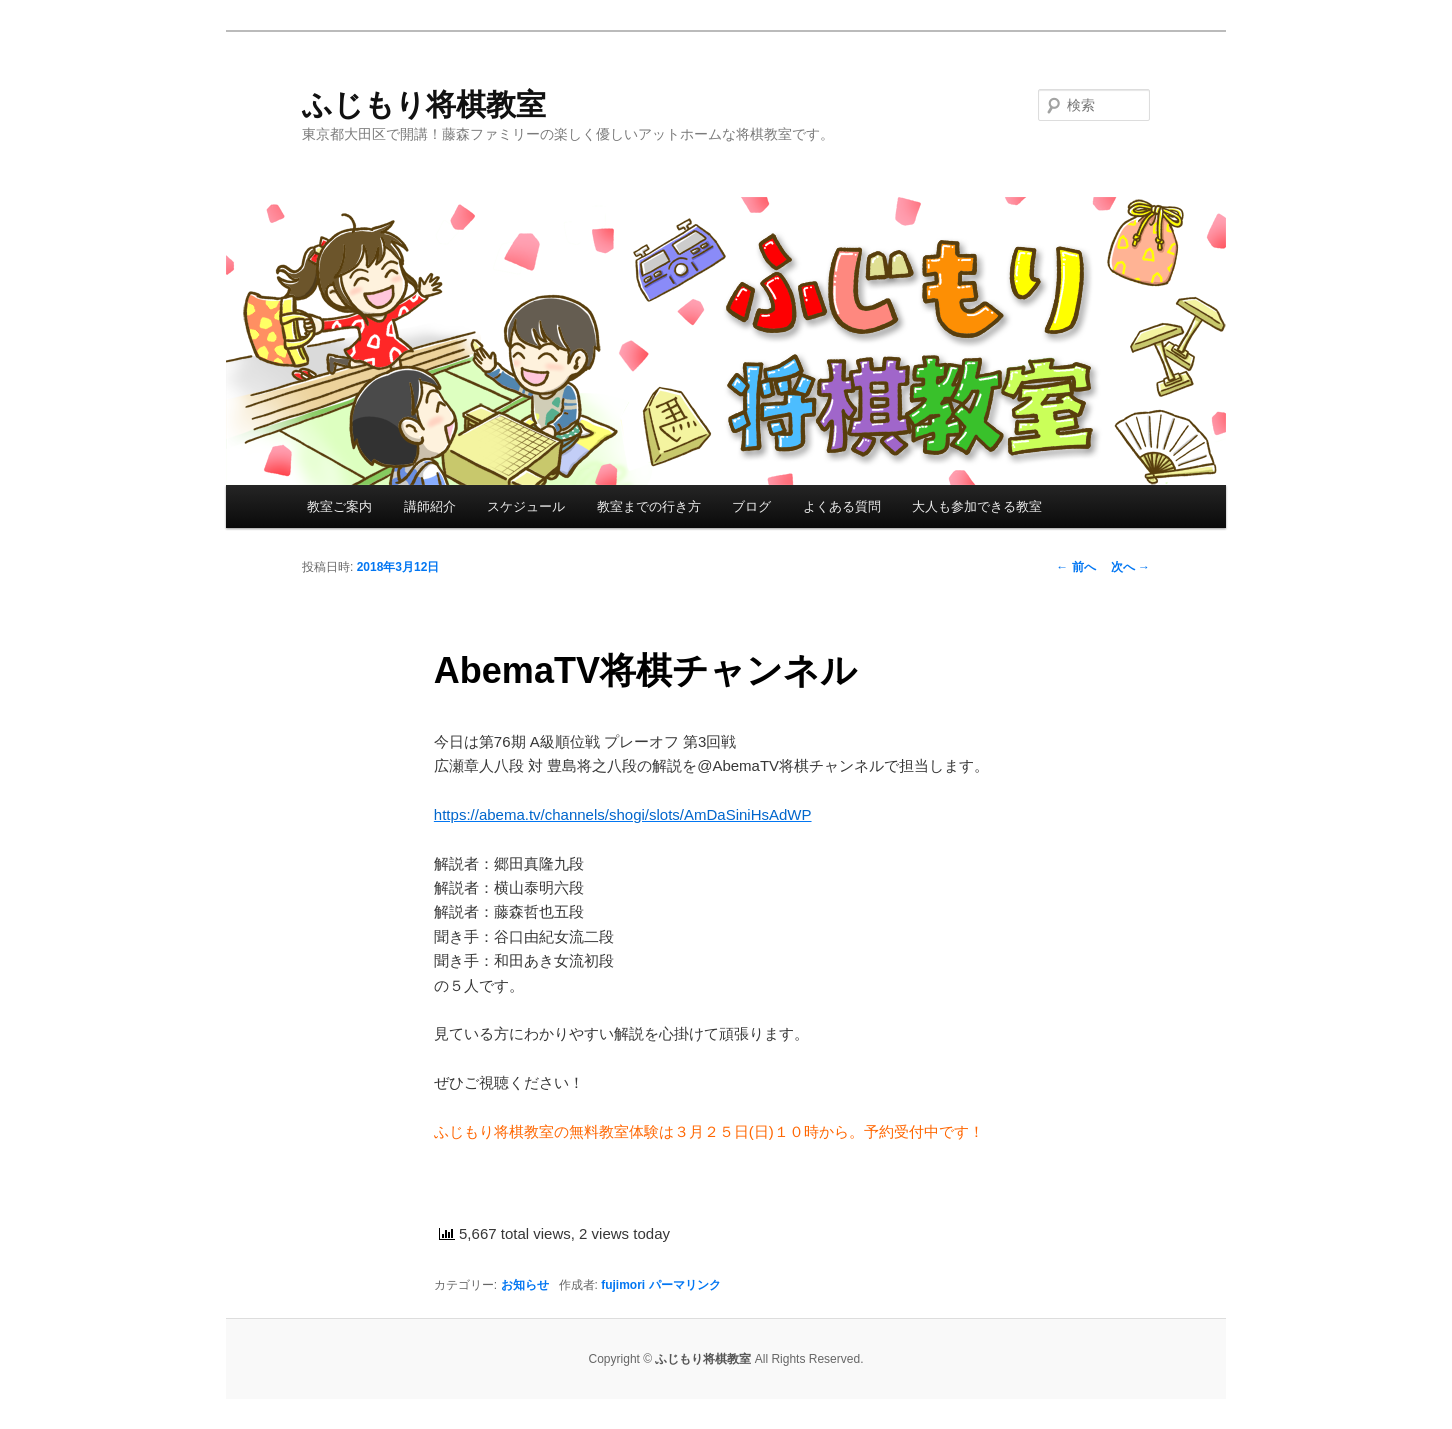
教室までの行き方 (649, 506)
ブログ (751, 506)
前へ (1075, 567)
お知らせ (525, 1285)
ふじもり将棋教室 (424, 104)
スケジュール (526, 506)
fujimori (623, 1285)
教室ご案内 (339, 506)
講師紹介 (430, 506)
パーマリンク (685, 1285)
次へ (1130, 567)
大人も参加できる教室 (977, 506)
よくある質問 (842, 506)
